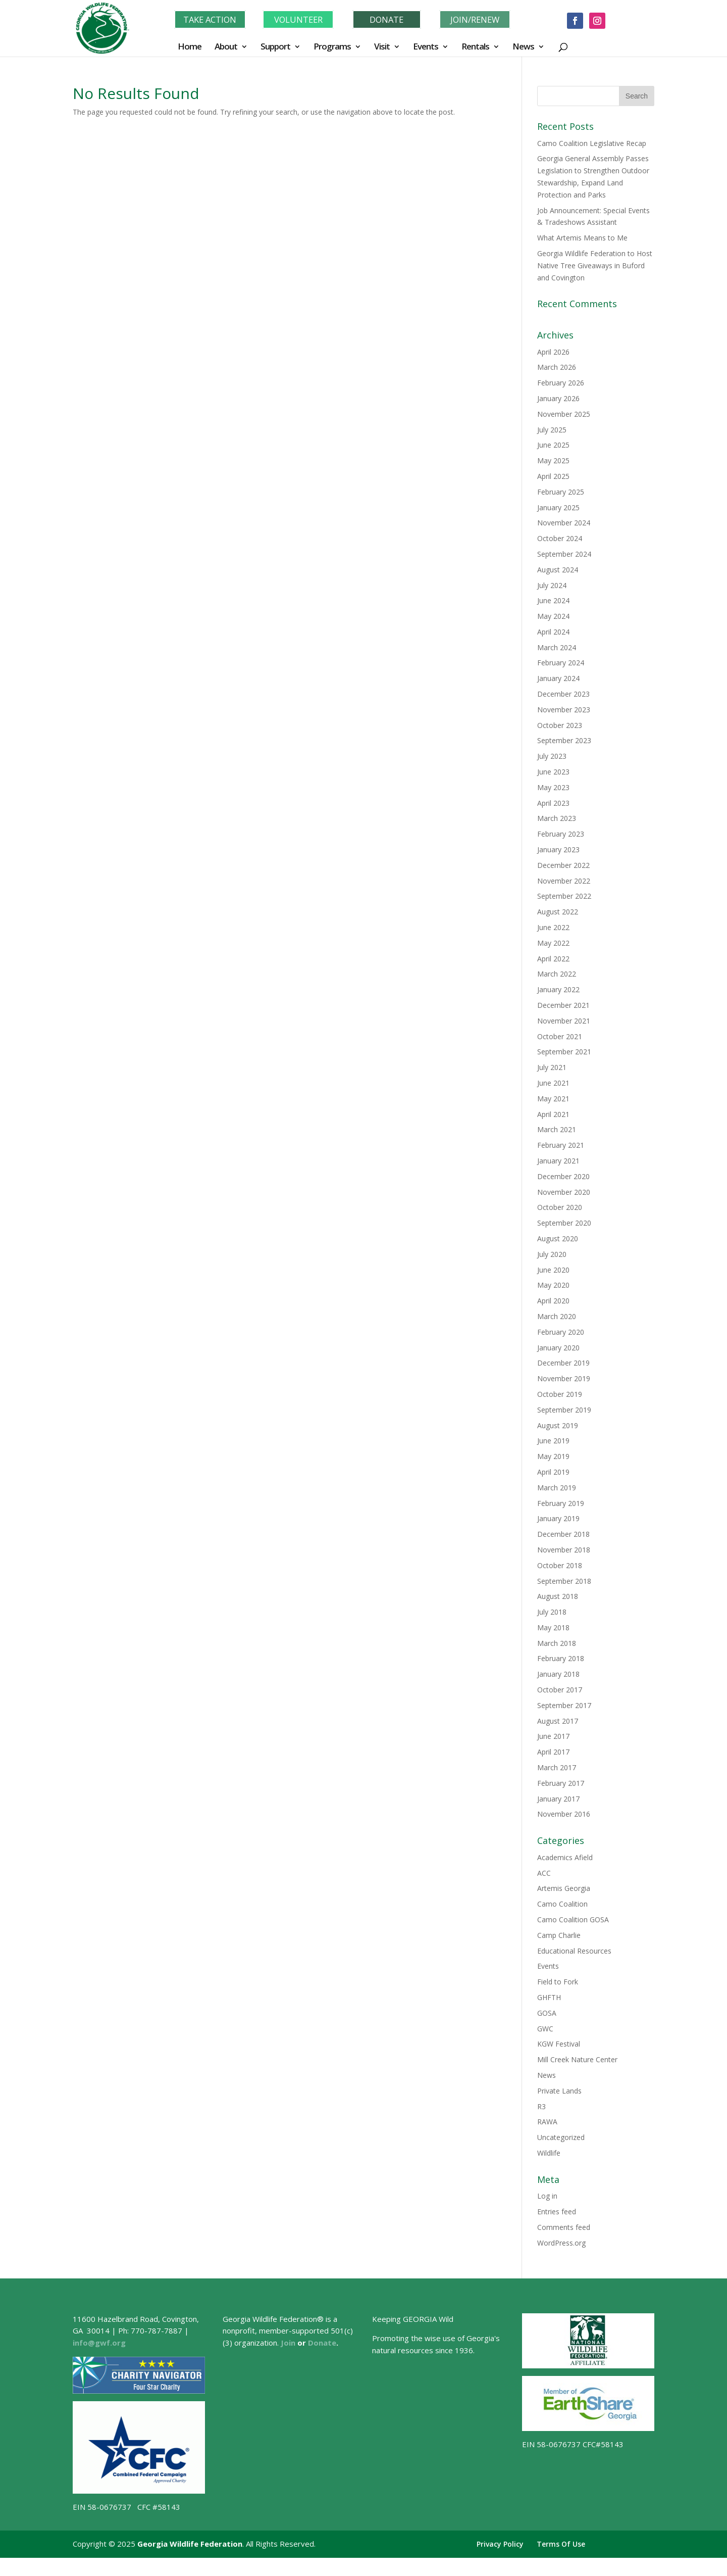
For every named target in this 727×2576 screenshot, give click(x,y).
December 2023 (563, 694)
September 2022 (564, 896)
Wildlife (548, 2153)
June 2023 (553, 771)
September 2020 (564, 1223)
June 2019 (553, 1440)
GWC (545, 2028)
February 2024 (560, 662)
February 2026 (560, 382)
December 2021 (563, 1005)
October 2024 (559, 538)
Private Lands (559, 2091)
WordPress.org (561, 2243)
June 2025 (553, 445)
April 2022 (553, 958)
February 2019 (560, 1503)
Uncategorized (561, 2137)
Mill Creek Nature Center (577, 2059)
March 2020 (556, 1316)
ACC (544, 1873)
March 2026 (556, 367)
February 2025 (560, 492)
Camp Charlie (559, 1935)
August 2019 (557, 1425)
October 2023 (559, 725)
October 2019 (559, 1394)
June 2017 (553, 1736)
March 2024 (556, 647)
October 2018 (559, 1565)
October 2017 (559, 1689)
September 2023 (564, 740)
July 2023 (551, 756)
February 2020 (560, 1332)
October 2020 (559, 1207)
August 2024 (557, 569)
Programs (332, 47)
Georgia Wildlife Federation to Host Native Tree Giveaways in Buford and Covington (594, 265)
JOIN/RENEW (474, 19)
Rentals (475, 47)
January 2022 (558, 989)
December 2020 (563, 1176)
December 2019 (563, 1363)
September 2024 (564, 554)
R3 (541, 2106)
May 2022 (553, 943)
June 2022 (553, 927)
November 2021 (563, 1021)
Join (288, 2343)
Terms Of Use (561, 2544)
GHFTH (549, 1997)
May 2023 (553, 787)
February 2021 (560, 1145)
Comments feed (563, 2227)
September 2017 (564, 1705)
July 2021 (551, 1067)
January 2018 (558, 1674)
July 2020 (551, 1254)
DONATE (386, 19)
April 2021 (553, 1114)
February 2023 (560, 834)
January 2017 (558, 1799)
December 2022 (563, 865)
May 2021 (553, 1098)
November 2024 (563, 522)
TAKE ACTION (209, 19)
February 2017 (560, 1783)
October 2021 (559, 1036)
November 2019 (563, 1378)
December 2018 (563, 1534)
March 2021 (556, 1129)
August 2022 (557, 911)
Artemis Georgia (563, 1888)
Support (275, 47)
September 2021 (564, 1051)
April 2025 (553, 476)
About (226, 47)
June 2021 (553, 1083)
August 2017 (557, 1721)
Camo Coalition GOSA (573, 1919)
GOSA (546, 2013)
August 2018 (557, 1596)
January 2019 (558, 1518)
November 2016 (563, 1814)
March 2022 (556, 974)
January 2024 (558, 678)
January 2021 (558, 1160)
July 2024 (551, 585)
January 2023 (558, 849)
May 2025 (553, 460)
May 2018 (553, 1627)
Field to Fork (557, 1981)
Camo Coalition (562, 1904)
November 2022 (563, 881)
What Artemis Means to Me (582, 237)
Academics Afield (565, 1857)
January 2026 (558, 398)
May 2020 (553, 1285)
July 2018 (551, 1612)
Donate (322, 2343)
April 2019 (553, 1472)
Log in (547, 2196)
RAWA (547, 2121)
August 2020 (557, 1238)
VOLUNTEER (298, 19)
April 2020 (553, 1300)
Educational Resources (574, 1951)
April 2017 (553, 1752)
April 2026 (553, 352)
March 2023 (556, 818)
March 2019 (556, 1487)
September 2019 (564, 1410)
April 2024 (553, 632)
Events (425, 47)
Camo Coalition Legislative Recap (591, 143)
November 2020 (563, 1192)
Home (189, 47)
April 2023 (553, 803)
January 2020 (558, 1347)
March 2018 (556, 1643)
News (523, 47)
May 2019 (553, 1456)
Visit (382, 47)
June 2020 (553, 1270)
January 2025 (558, 507)
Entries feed (556, 2211)
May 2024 (553, 616)
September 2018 (564, 1581)
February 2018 (560, 1658)
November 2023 (563, 709)
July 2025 (551, 429)
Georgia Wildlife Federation (189, 2544)
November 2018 (563, 1549)
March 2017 (556, 1767)
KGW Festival (558, 2044)
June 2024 (553, 600)
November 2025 (563, 414)
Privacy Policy (500, 2544)
